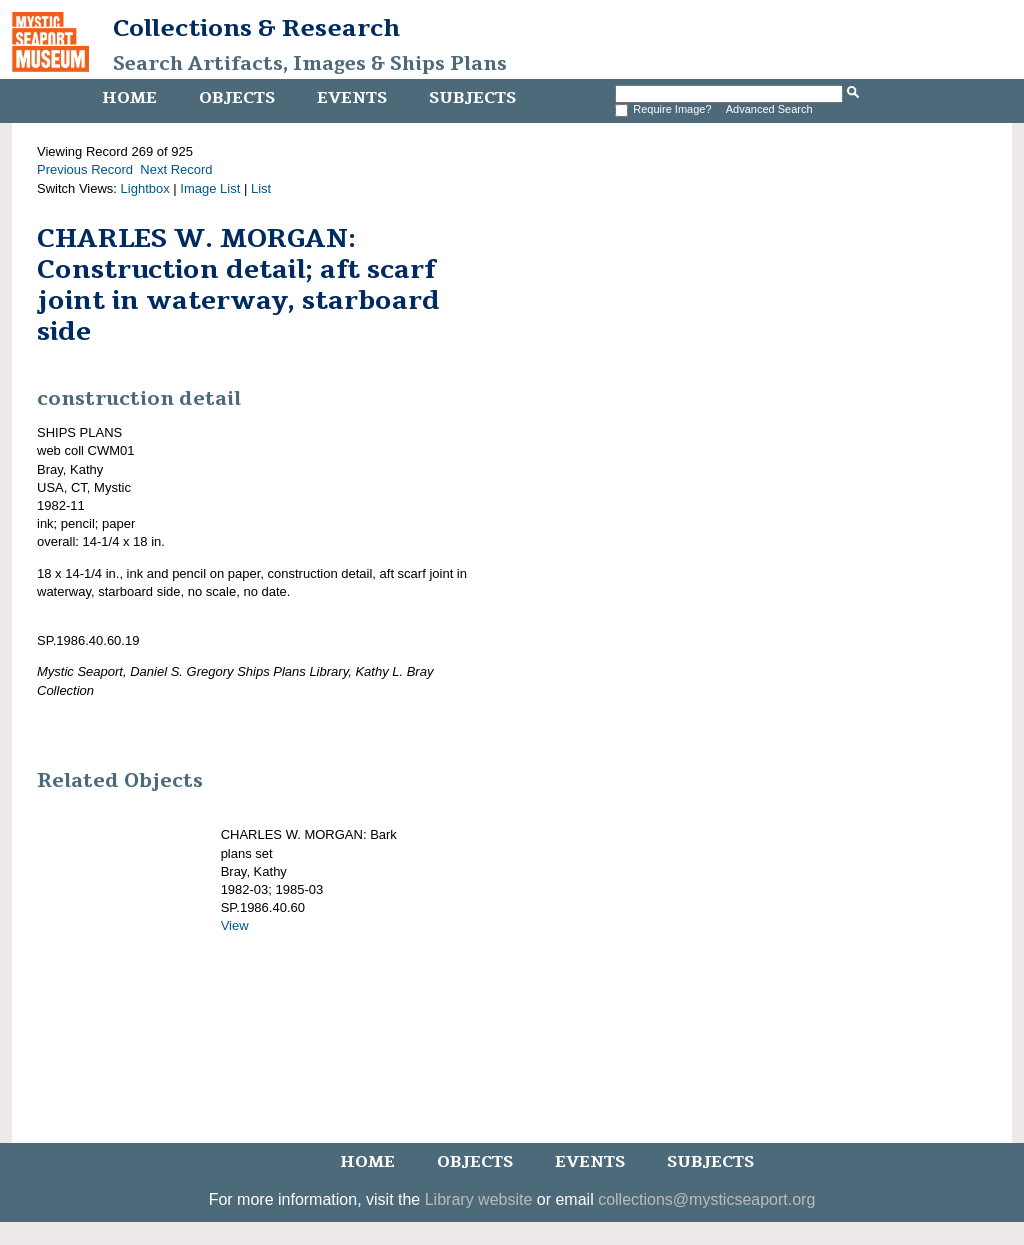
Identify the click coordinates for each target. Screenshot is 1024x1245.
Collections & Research (256, 28)
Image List (210, 188)
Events (352, 98)
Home (129, 98)
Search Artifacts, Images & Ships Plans (310, 64)
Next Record (176, 169)
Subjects (472, 98)
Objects (237, 98)
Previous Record (85, 169)
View (235, 925)
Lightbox (145, 188)
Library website (479, 1199)
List (261, 188)
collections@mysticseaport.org (706, 1199)
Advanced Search (769, 109)
